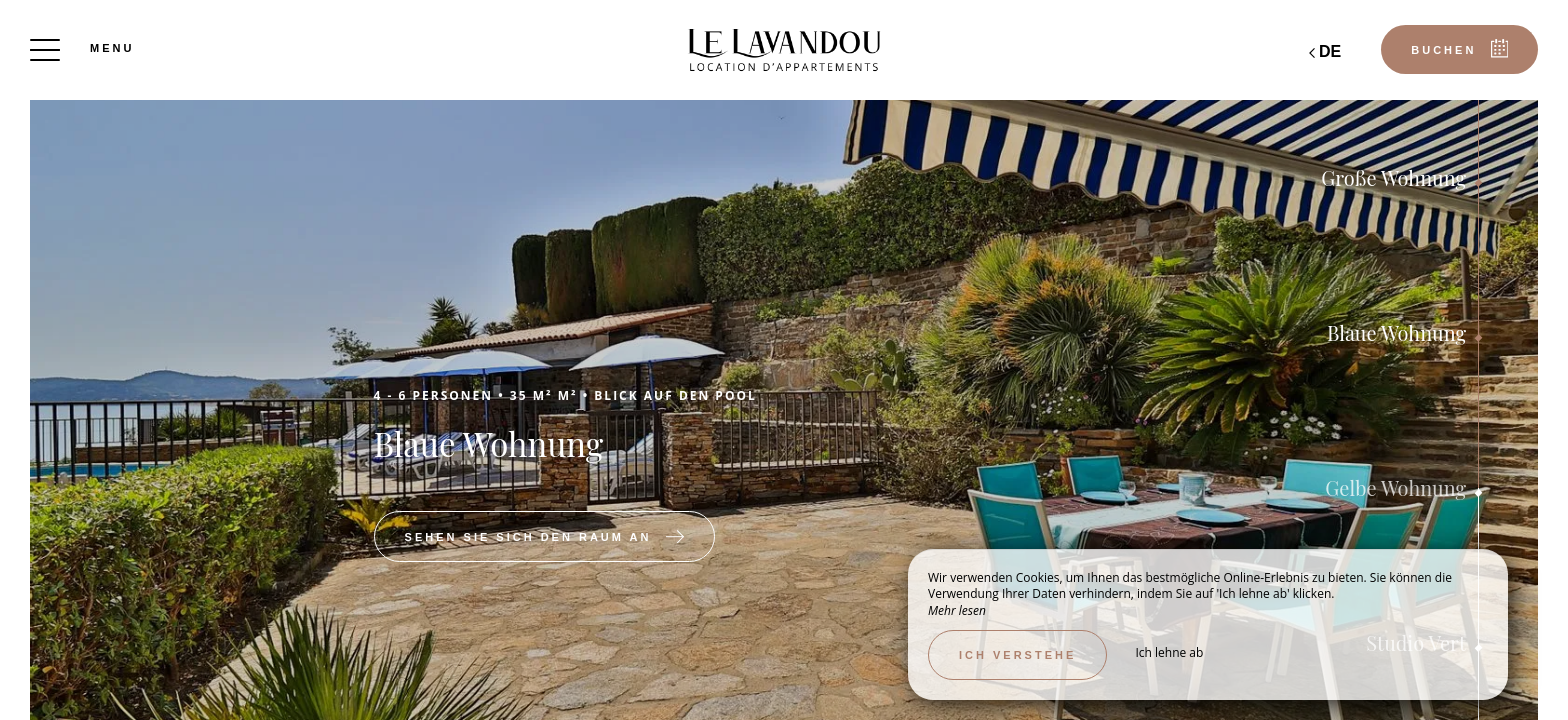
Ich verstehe (1017, 655)
